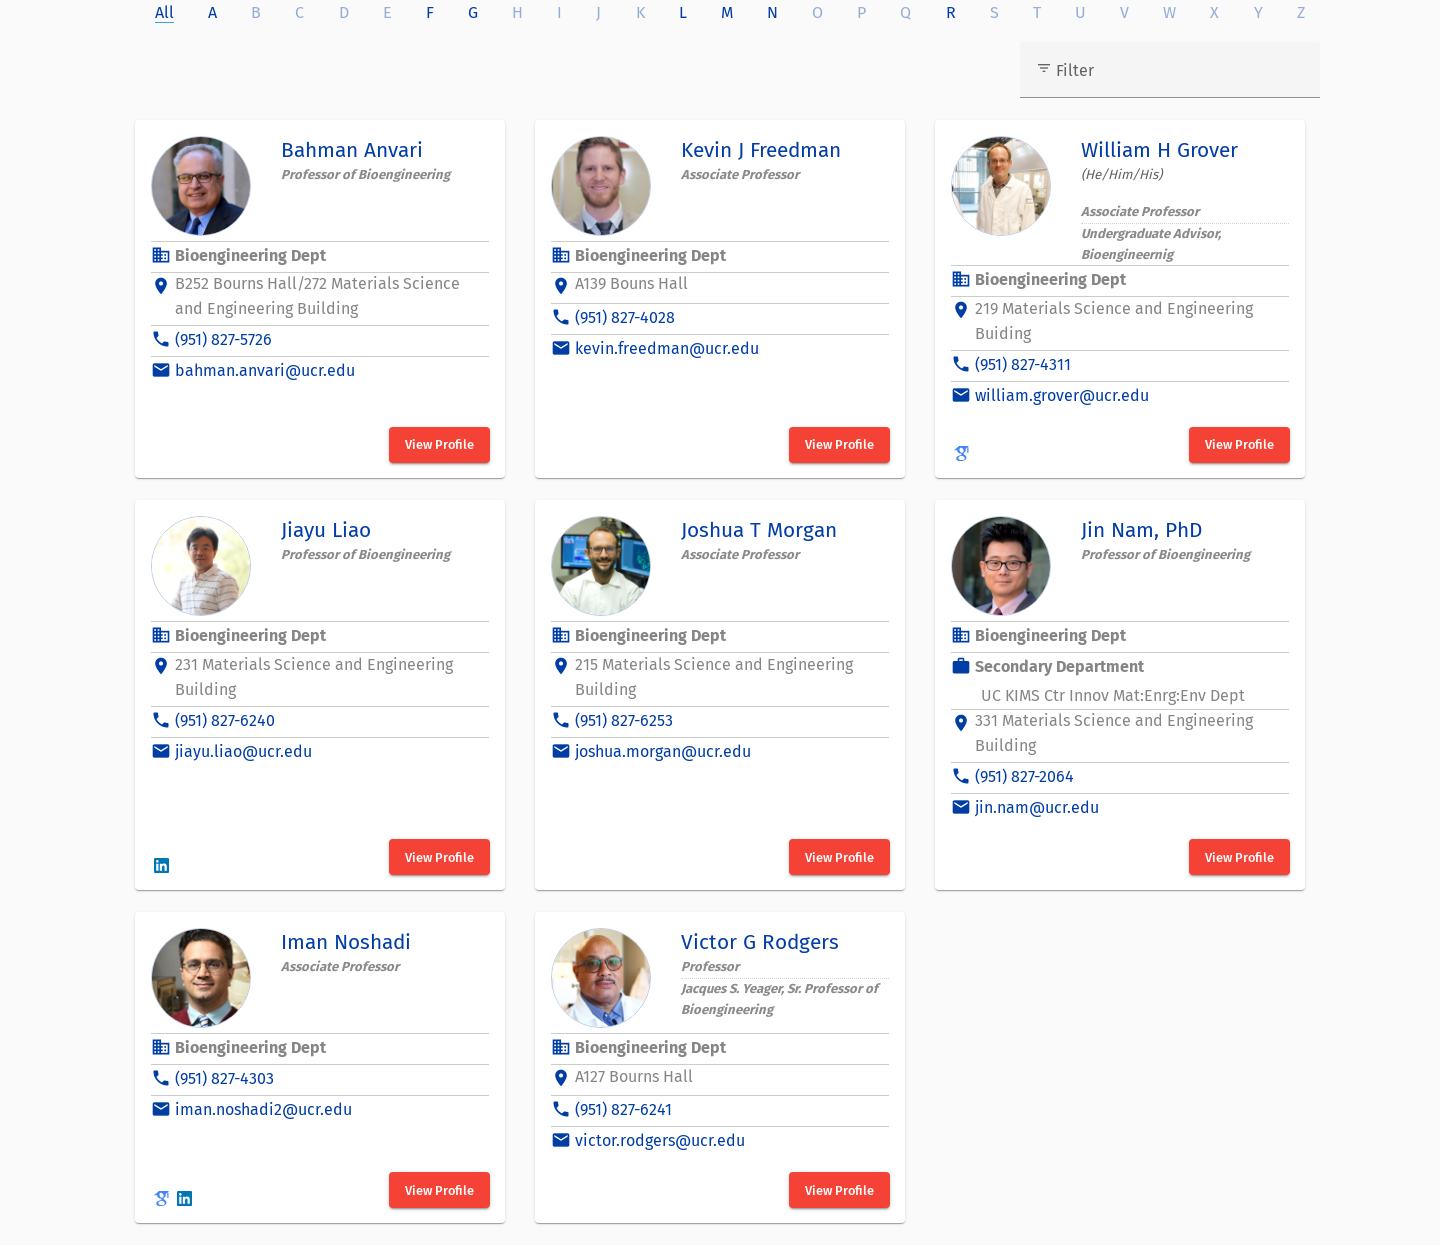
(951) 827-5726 (223, 339)
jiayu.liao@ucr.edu (243, 751)
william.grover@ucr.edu (1062, 395)
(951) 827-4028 (625, 317)
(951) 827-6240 (225, 720)
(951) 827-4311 (1023, 364)
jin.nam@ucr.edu (1037, 807)
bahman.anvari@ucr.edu (265, 370)
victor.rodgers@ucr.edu (660, 1140)
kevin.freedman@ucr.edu (667, 348)
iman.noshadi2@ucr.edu (263, 1109)
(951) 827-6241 (623, 1109)
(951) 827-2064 (1024, 776)
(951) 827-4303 (224, 1078)
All (164, 12)
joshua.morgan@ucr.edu (663, 751)
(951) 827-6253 (624, 720)
